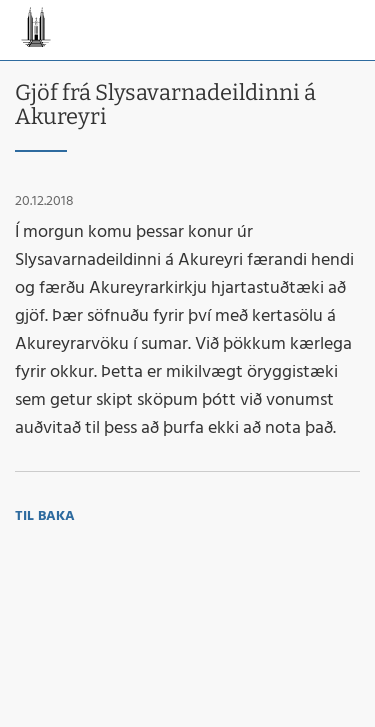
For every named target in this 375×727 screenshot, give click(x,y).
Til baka (45, 516)
